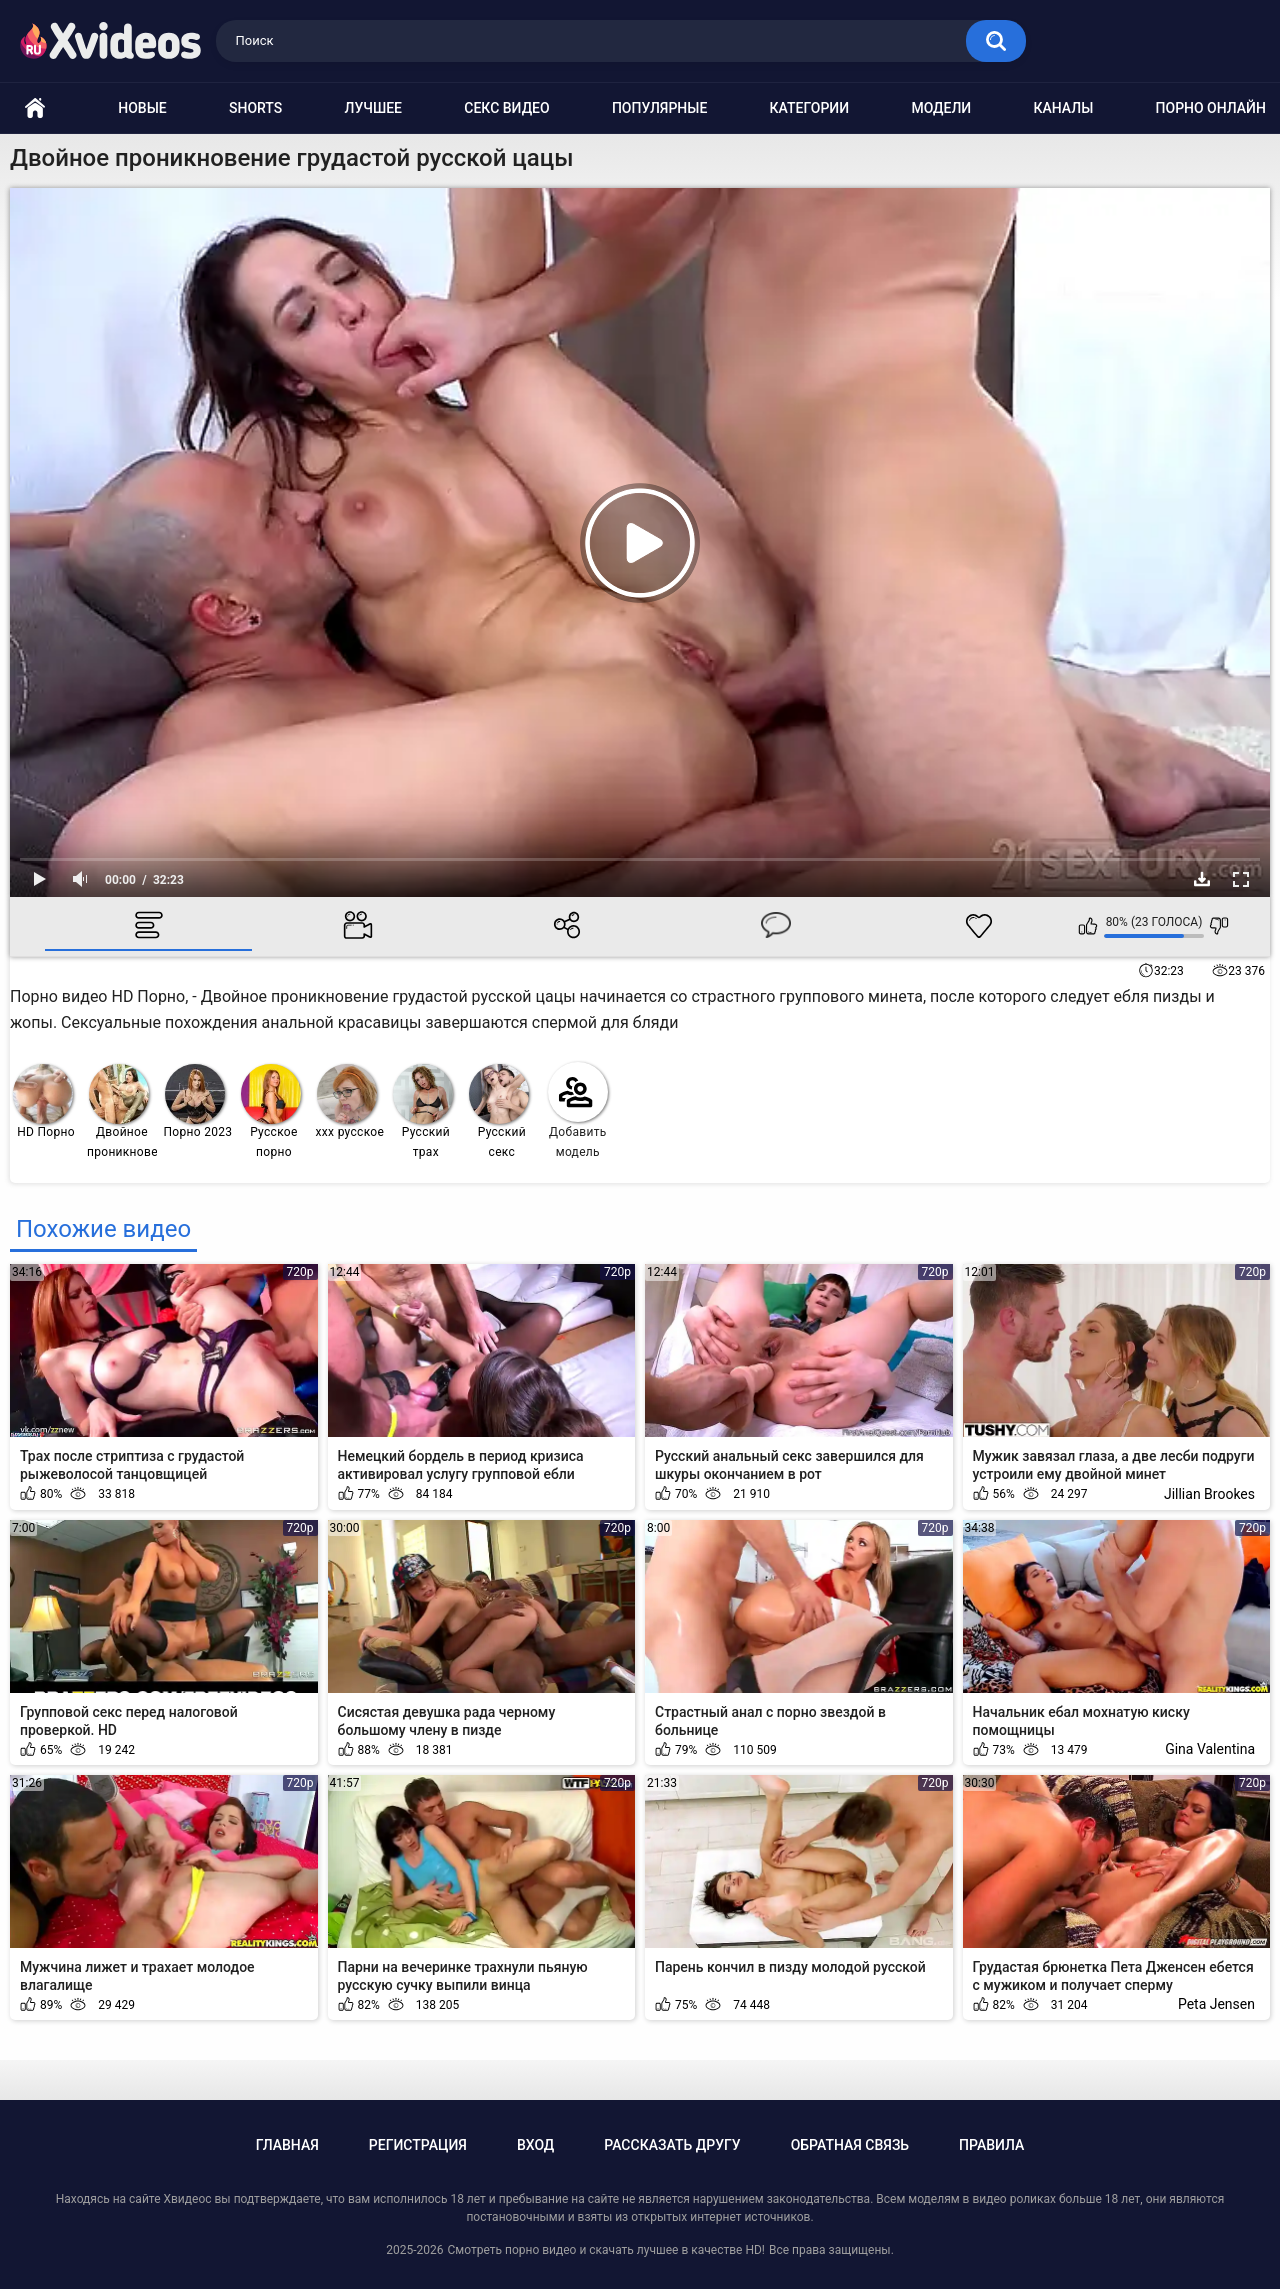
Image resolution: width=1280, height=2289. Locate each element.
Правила (991, 2145)
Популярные (659, 108)
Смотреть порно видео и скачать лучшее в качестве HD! (605, 2250)
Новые (142, 108)
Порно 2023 (198, 1101)
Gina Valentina (1210, 1749)
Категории (810, 108)
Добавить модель (578, 1110)
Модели (941, 108)
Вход (535, 2145)
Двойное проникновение (122, 1111)
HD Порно (44, 1101)
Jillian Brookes (1209, 1494)
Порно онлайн (1211, 108)
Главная (287, 2145)
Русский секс (499, 1111)
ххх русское (350, 1101)
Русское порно (271, 1111)
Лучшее (374, 108)
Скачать (1202, 879)
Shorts (255, 108)
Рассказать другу (672, 2145)
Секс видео (506, 108)
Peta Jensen (1216, 2004)
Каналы (1063, 108)
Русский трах (423, 1111)
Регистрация (418, 2145)
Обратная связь (850, 2145)
